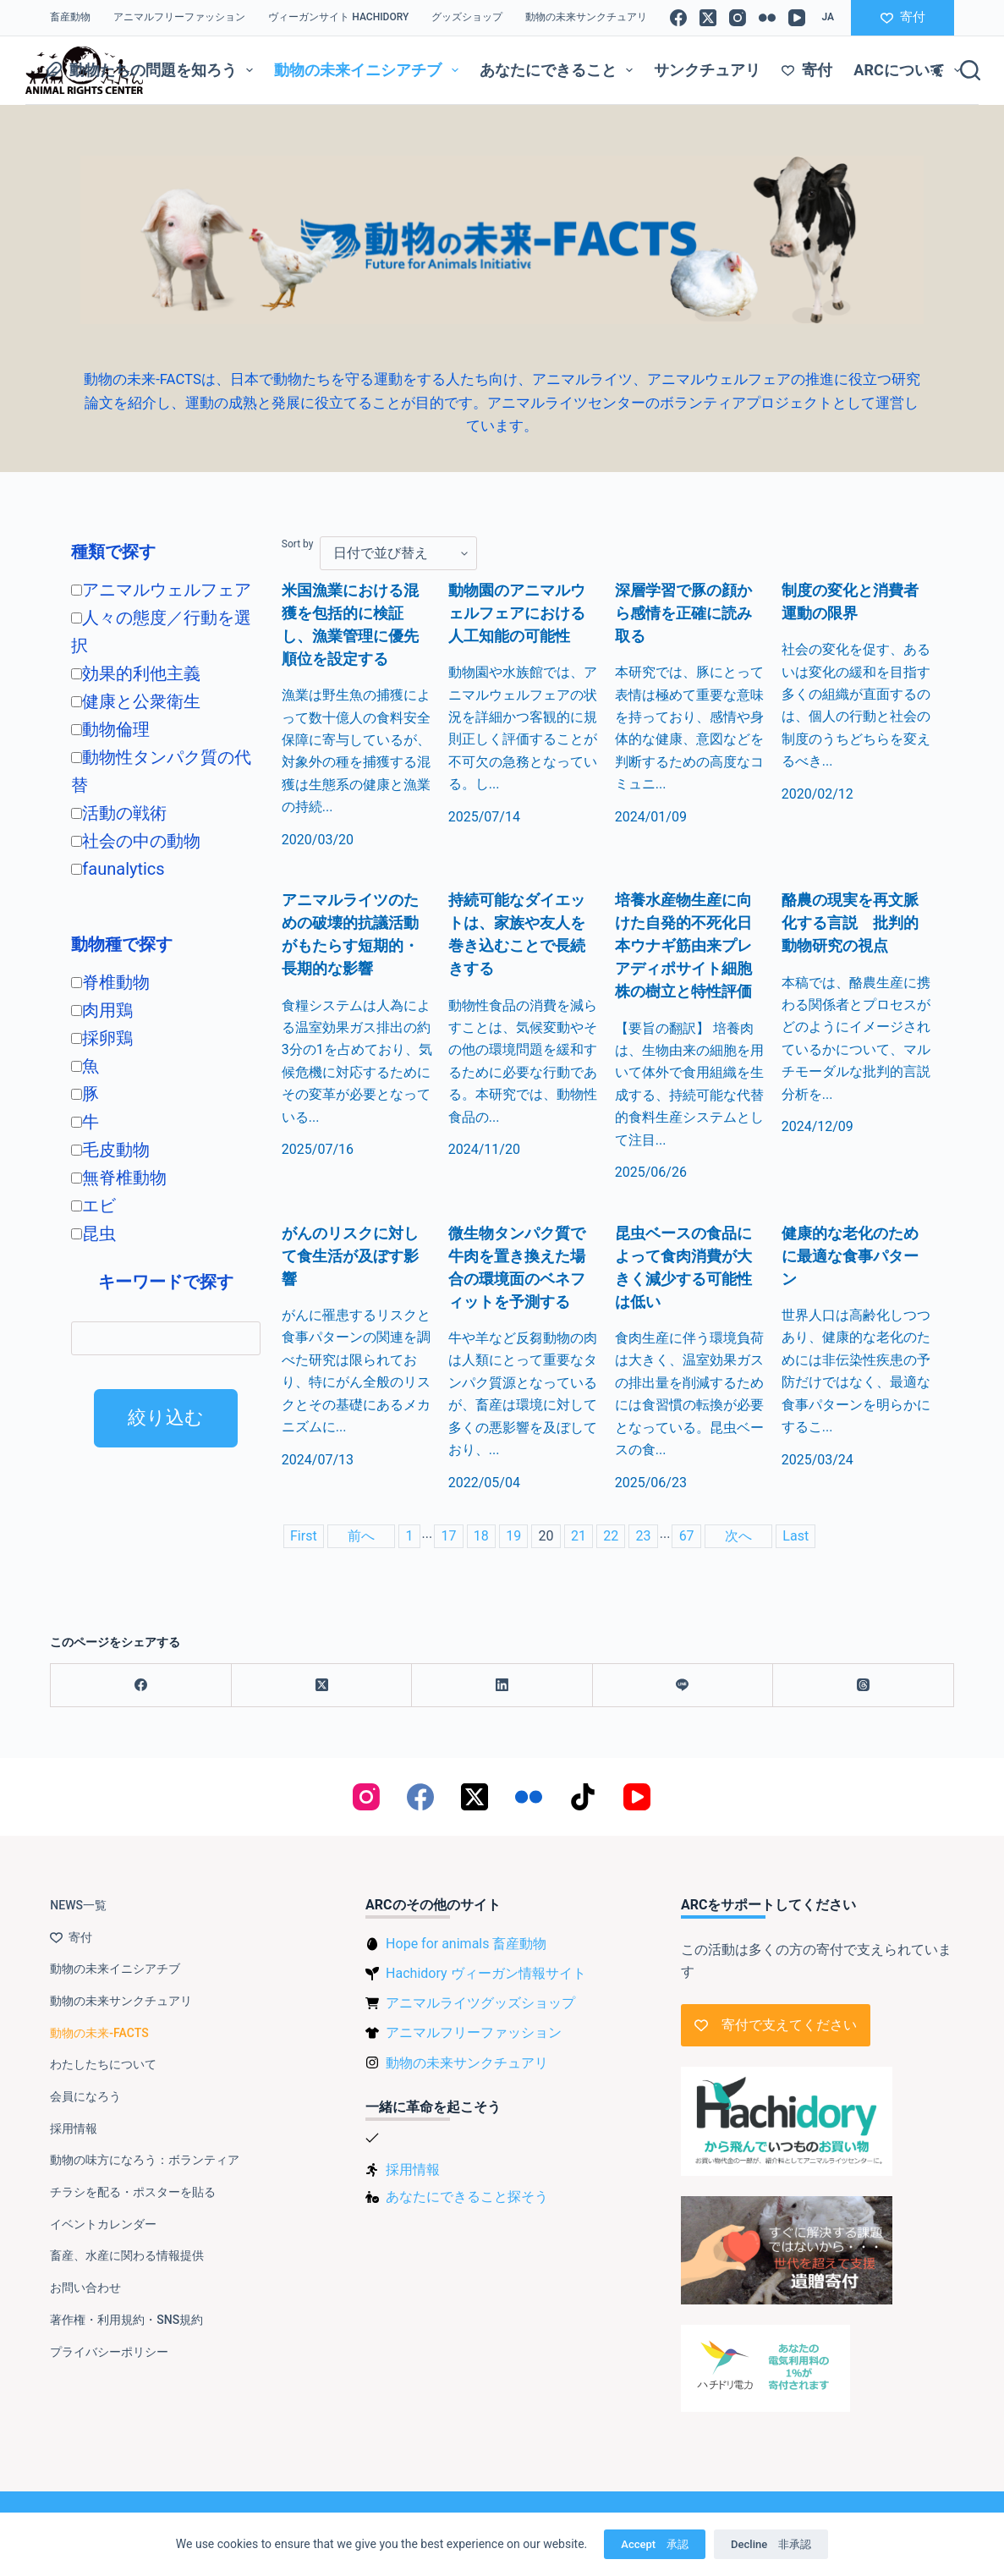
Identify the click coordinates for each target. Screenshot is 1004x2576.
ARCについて (910, 70)
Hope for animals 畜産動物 (466, 1944)
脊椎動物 (110, 982)
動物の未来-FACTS (99, 2033)
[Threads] (863, 1685)
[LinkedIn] (502, 1685)
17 (448, 1536)
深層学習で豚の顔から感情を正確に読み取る (683, 614)
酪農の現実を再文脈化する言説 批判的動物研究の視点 (850, 924)
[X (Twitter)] (708, 17)
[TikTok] (582, 1796)
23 (643, 1536)
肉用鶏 (102, 1010)
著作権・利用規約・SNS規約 (126, 2319)
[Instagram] (737, 17)
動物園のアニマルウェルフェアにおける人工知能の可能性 (516, 614)
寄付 (903, 17)
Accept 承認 (655, 2544)
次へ (738, 1536)
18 (481, 1536)
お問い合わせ (85, 2287)
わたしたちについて (103, 2064)
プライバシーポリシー (109, 2352)
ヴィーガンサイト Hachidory (338, 17)
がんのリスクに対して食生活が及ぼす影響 (350, 1257)
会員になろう (85, 2096)
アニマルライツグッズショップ (480, 2003)
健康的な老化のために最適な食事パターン (850, 1257)
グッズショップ (466, 17)
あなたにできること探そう (467, 2197)
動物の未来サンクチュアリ (586, 17)
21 (578, 1536)
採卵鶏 (102, 1038)
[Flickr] (767, 17)
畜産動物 (70, 17)
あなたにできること (560, 70)
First (303, 1536)
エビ (93, 1205)
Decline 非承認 (771, 2544)
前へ (361, 1536)
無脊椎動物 (119, 1177)
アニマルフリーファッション (179, 17)
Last (795, 1536)
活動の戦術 (119, 813)
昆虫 (93, 1233)
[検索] (970, 70)
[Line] (683, 1685)
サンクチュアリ (707, 70)
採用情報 (73, 2128)
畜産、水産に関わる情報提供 (127, 2255)
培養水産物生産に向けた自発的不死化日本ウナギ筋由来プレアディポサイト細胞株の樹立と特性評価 (683, 947)
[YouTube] (796, 17)
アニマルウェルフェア (161, 589)
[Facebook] (678, 17)
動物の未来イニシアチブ (369, 70)
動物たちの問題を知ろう (153, 70)
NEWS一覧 (78, 1905)
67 (686, 1536)
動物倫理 (110, 729)
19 (513, 1536)
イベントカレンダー (103, 2224)
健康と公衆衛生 (135, 701)
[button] (828, 17)
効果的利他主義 (135, 673)
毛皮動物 (110, 1150)
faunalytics (117, 869)
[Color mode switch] (936, 70)
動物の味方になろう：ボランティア (144, 2160)
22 (610, 1536)
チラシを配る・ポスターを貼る (133, 2192)
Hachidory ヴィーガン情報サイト (485, 1973)
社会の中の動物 (135, 841)
